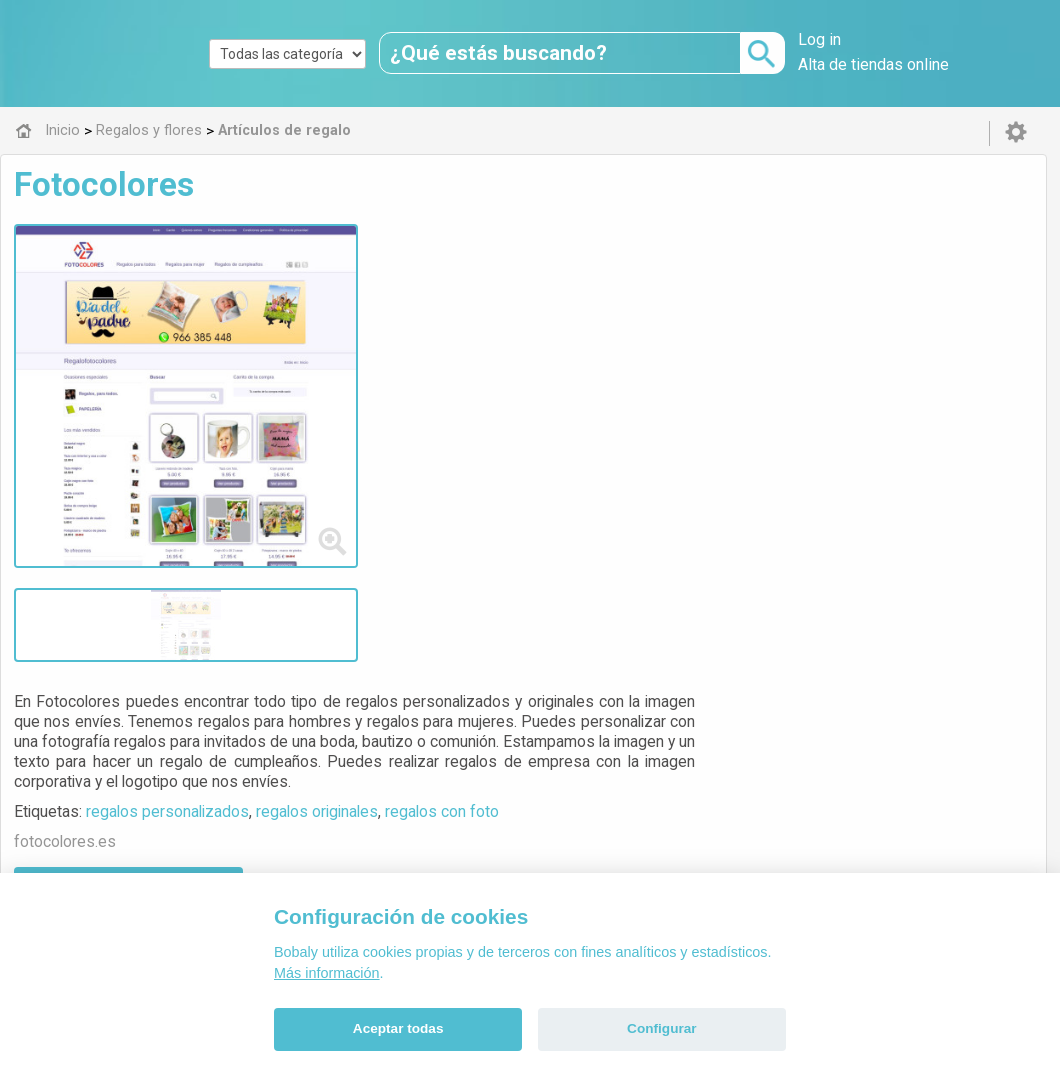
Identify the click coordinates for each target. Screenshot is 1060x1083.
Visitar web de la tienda (476, 418)
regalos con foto (790, 343)
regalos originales (665, 343)
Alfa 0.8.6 (435, 796)
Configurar (661, 1028)
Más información (327, 973)
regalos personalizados (515, 343)
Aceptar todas (398, 1028)
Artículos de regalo (499, 656)
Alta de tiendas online (873, 64)
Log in (819, 39)
